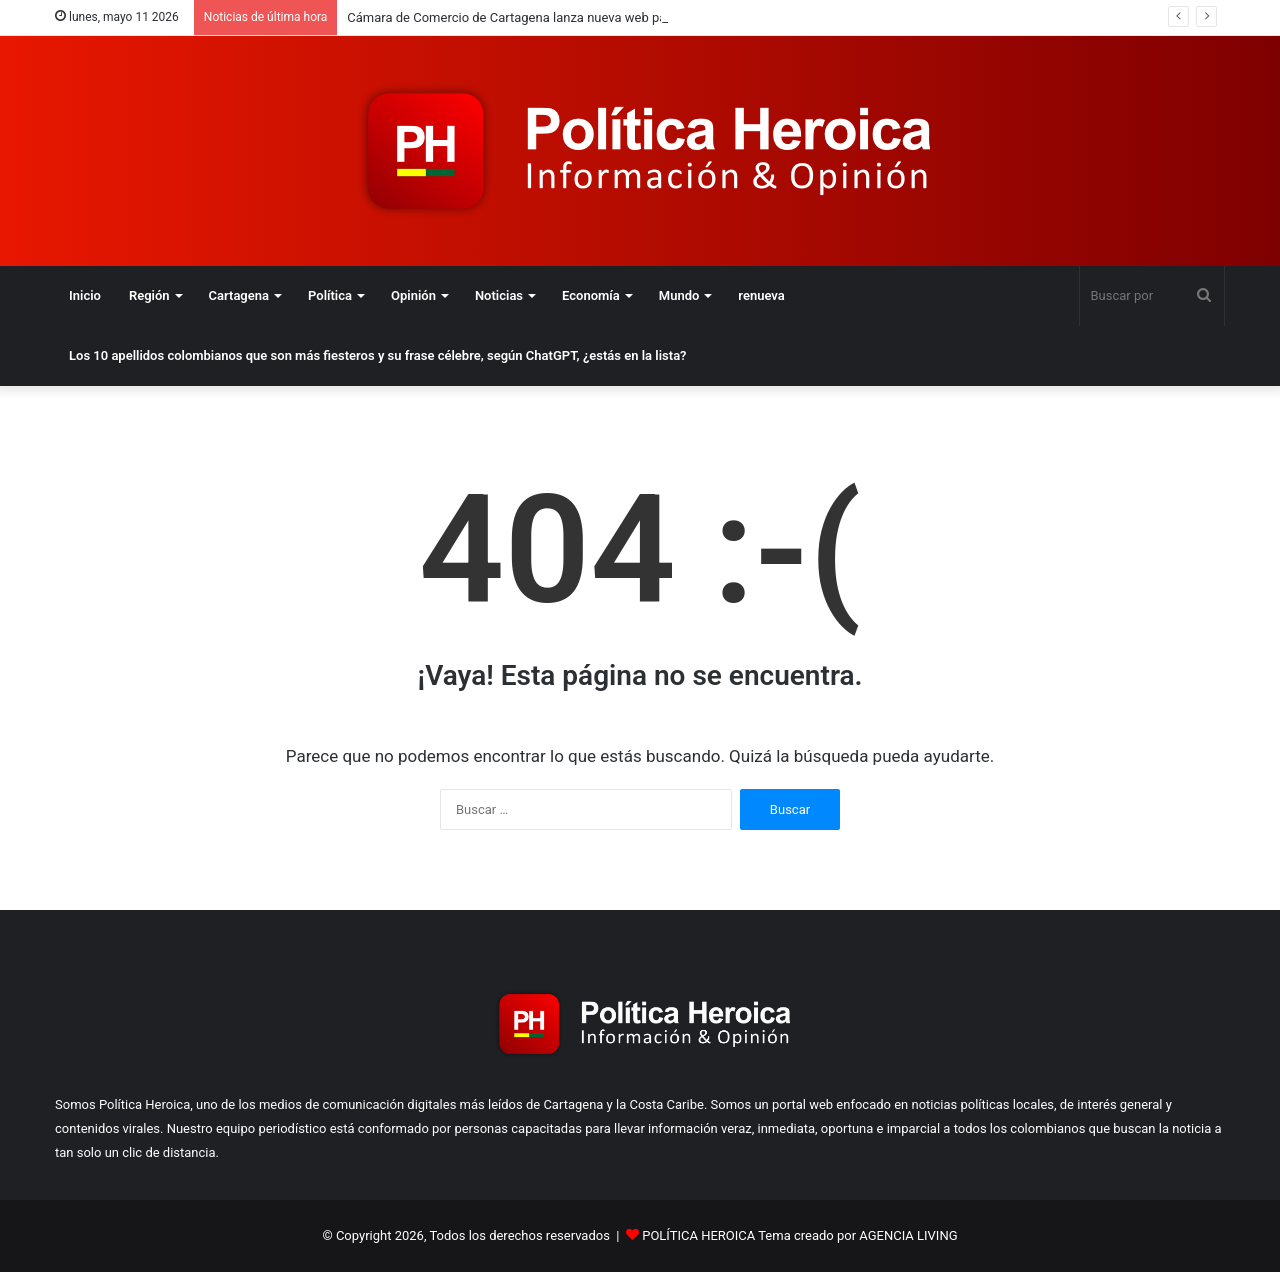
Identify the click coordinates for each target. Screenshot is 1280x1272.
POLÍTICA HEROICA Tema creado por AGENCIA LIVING (799, 1235)
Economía (591, 295)
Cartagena (239, 295)
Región (149, 295)
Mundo (679, 295)
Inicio (85, 295)
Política (330, 295)
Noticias (499, 295)
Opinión (413, 295)
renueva (761, 295)
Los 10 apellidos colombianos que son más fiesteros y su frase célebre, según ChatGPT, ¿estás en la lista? (378, 355)
